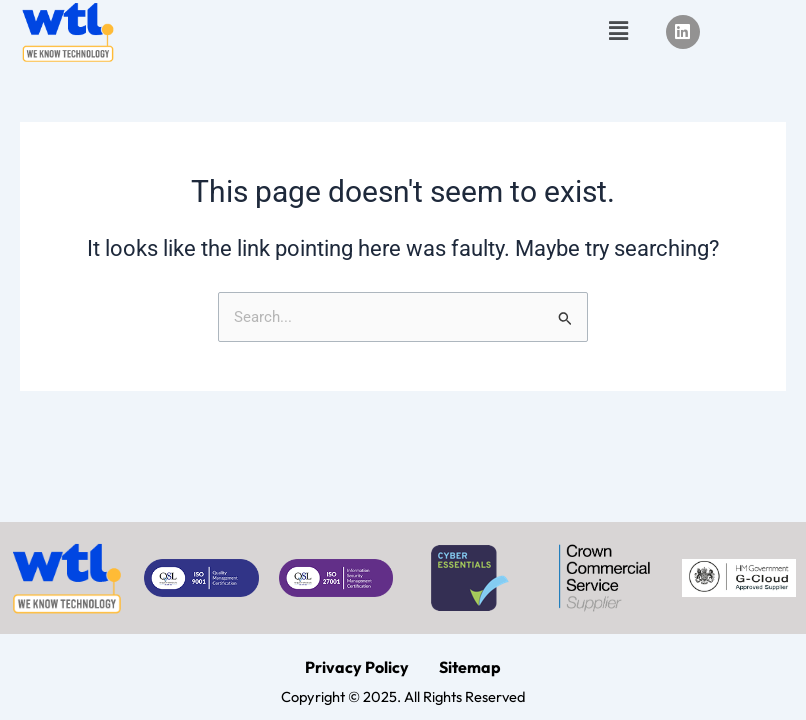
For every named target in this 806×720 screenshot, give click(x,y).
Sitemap (470, 667)
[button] (619, 32)
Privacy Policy (357, 667)
